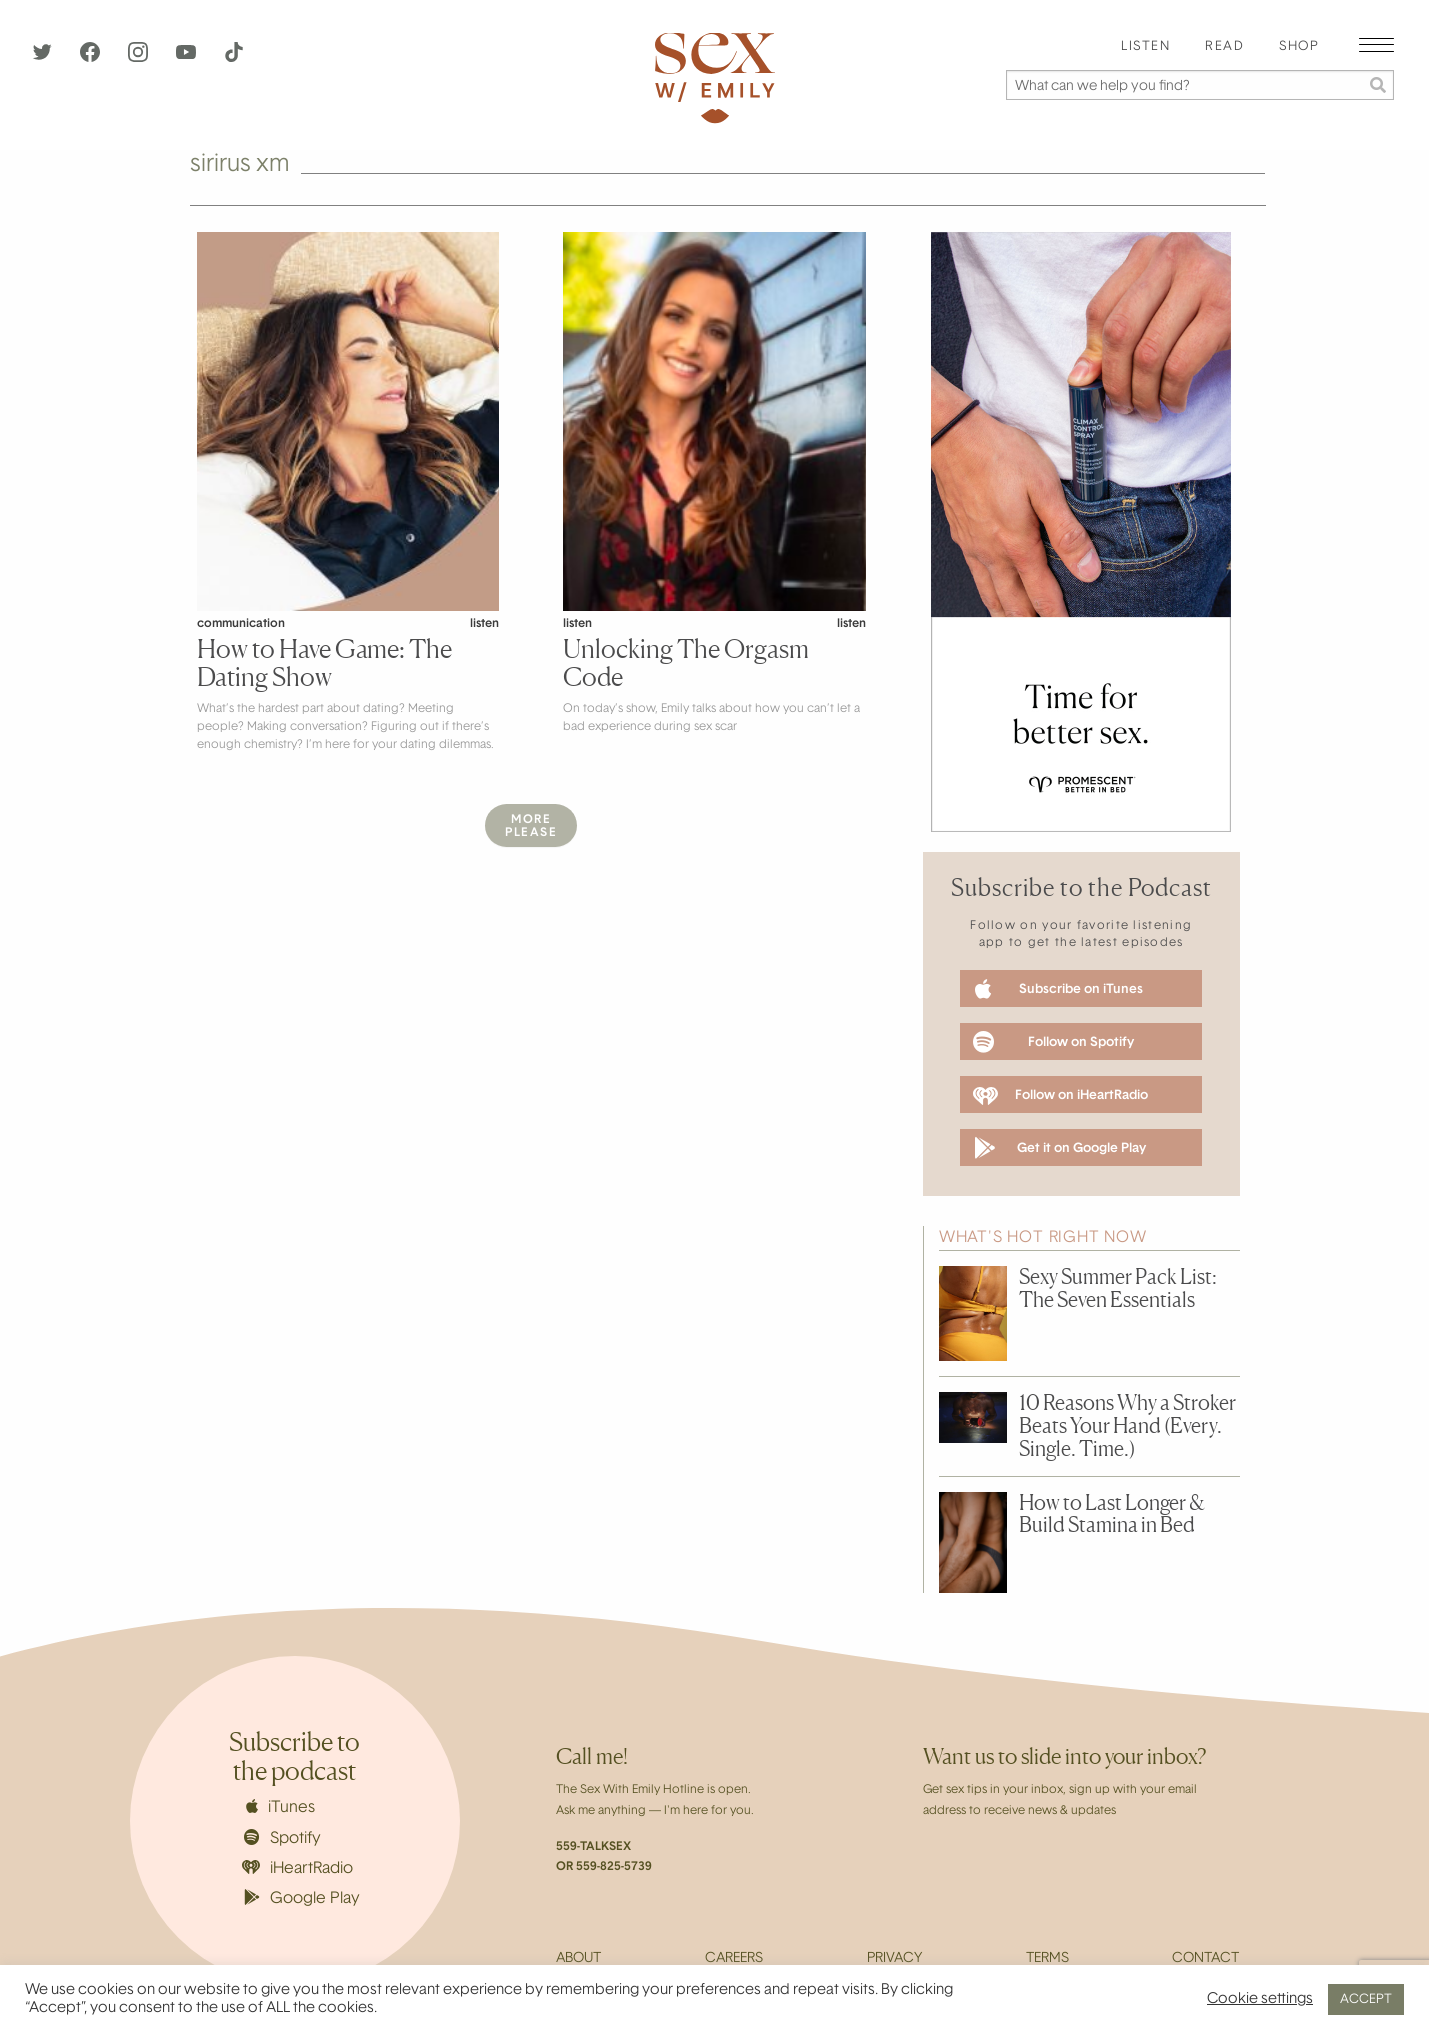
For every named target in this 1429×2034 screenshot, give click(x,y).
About (578, 1959)
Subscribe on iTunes (1059, 989)
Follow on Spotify (1053, 1042)
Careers (734, 1959)
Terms (1047, 1959)
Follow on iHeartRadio (1060, 1096)
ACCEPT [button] (1366, 1999)
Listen (1145, 47)
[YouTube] (188, 58)
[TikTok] (234, 58)
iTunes (280, 1807)
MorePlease (531, 826)
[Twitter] (44, 58)
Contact (1205, 1959)
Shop (1299, 47)
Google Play (302, 1898)
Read (1224, 47)
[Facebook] (92, 58)
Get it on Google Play (1059, 1148)
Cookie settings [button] (1260, 1999)
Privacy (894, 1959)
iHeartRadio (298, 1868)
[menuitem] (1145, 47)
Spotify (282, 1838)
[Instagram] (140, 58)
